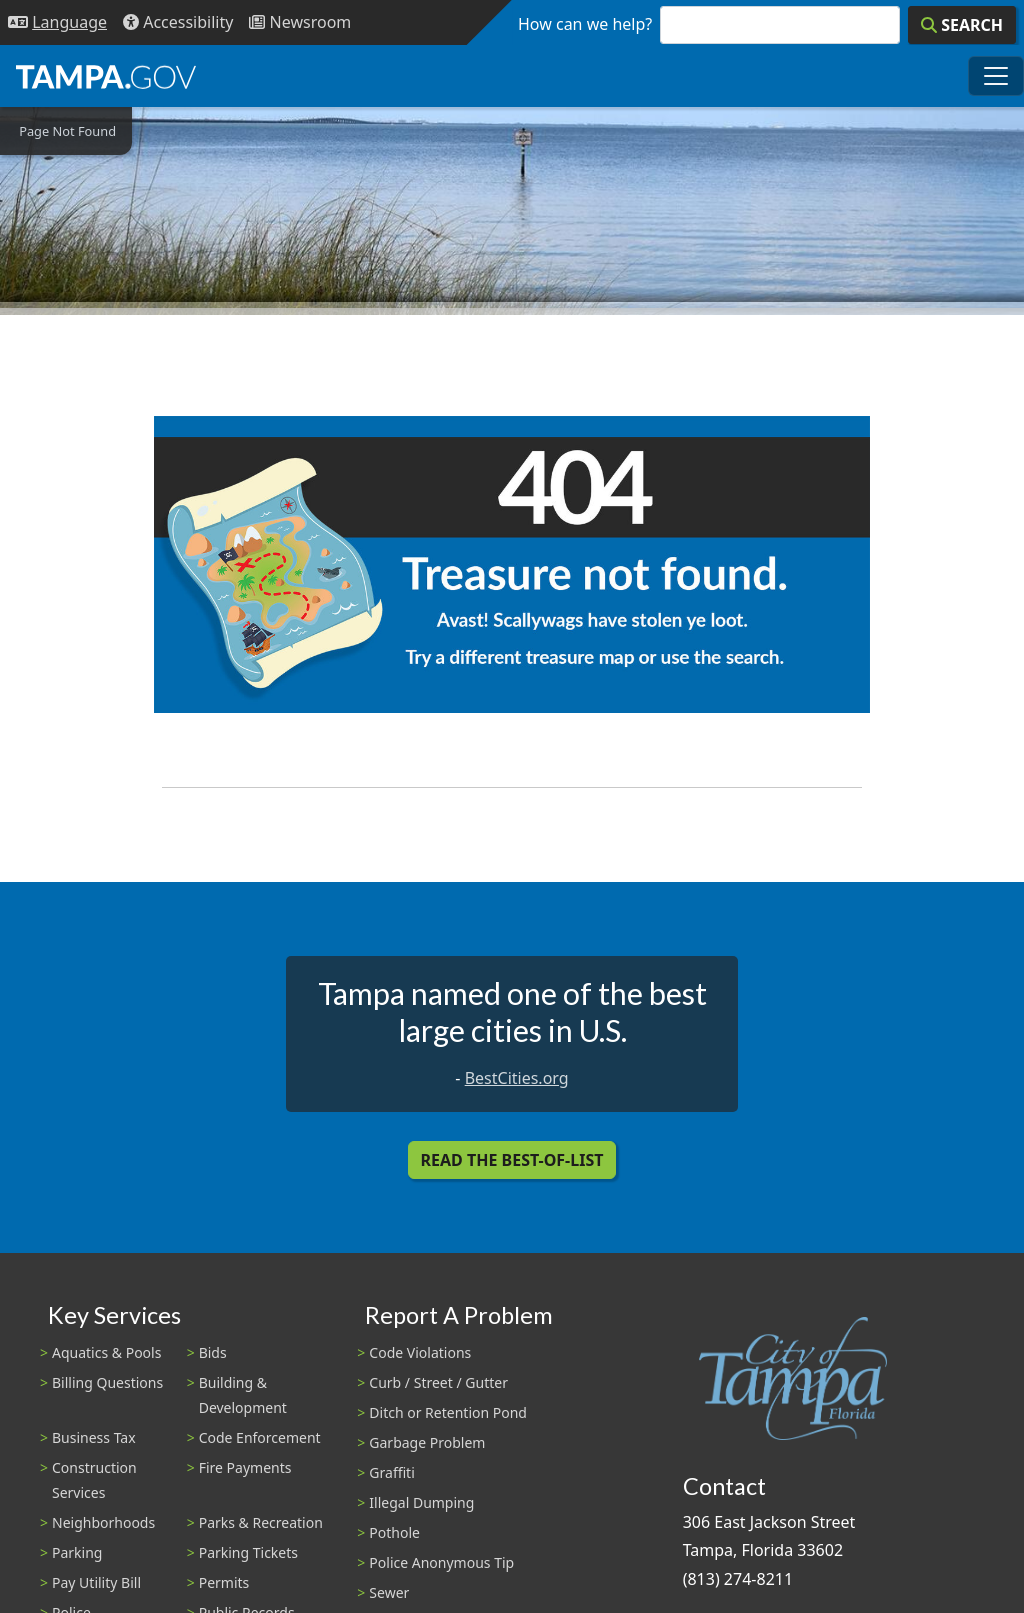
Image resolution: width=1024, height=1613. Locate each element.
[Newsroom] (300, 22)
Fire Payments (245, 1467)
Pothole (394, 1532)
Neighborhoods (103, 1522)
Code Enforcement (260, 1437)
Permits (224, 1582)
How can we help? (585, 24)
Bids (213, 1352)
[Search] (962, 25)
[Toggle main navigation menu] (996, 76)
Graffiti (391, 1472)
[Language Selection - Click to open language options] (57, 22)
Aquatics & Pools (106, 1352)
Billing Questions (107, 1382)
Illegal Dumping (421, 1502)
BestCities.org (517, 1078)
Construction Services (94, 1480)
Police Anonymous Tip (441, 1562)
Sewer (389, 1592)
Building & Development (243, 1395)
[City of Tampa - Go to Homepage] (106, 76)
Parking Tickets (248, 1552)
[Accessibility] (178, 22)
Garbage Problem (427, 1442)
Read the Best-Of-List (512, 1160)
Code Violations (420, 1352)
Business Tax (94, 1437)
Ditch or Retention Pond (448, 1412)
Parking (77, 1552)
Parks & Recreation (261, 1522)
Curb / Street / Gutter (438, 1382)
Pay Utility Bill (96, 1582)
